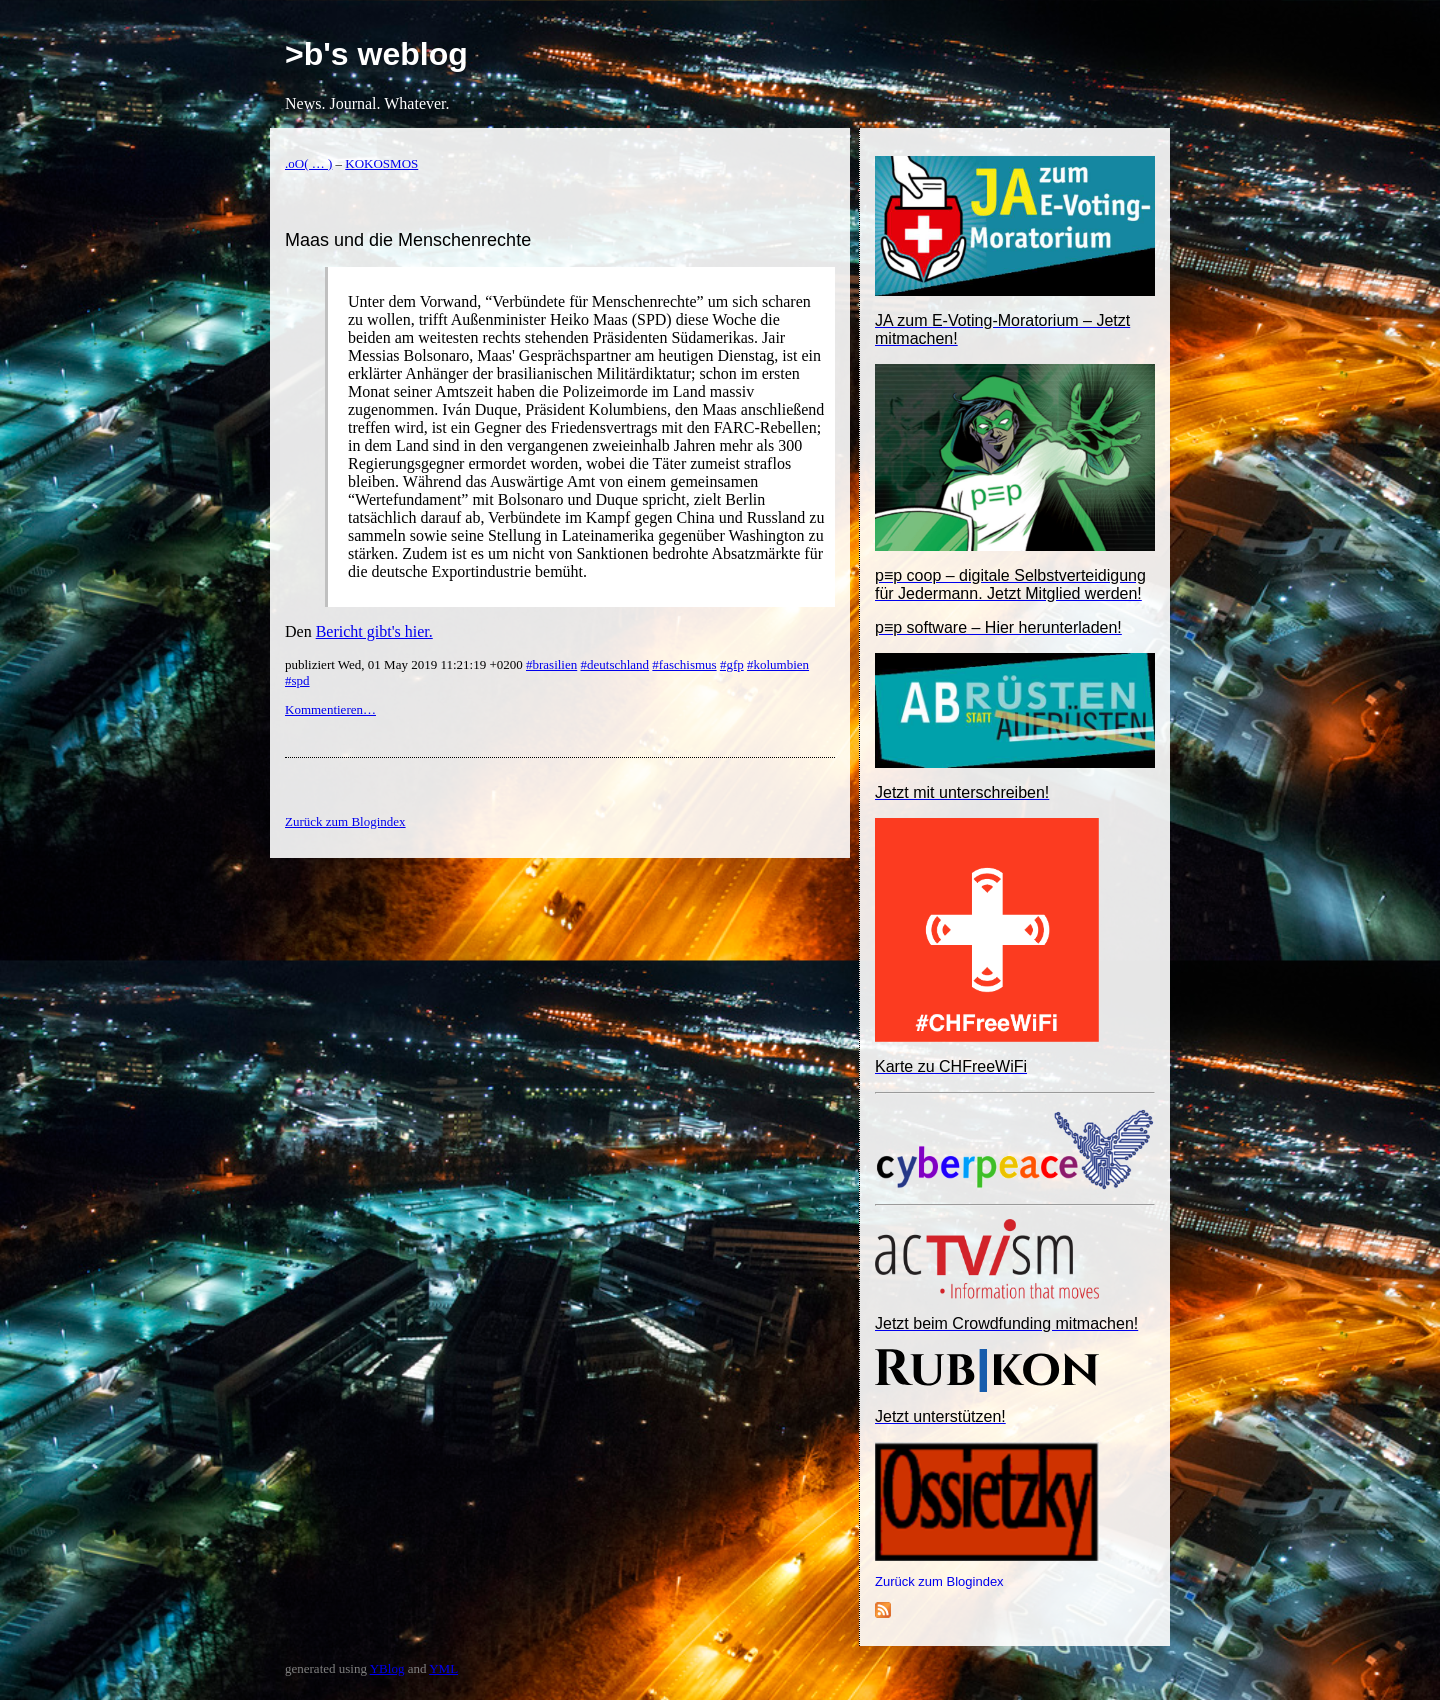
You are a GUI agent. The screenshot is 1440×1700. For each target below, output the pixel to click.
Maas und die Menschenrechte (408, 240)
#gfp (732, 664)
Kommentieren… (330, 709)
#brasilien (551, 664)
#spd (297, 680)
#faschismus (684, 664)
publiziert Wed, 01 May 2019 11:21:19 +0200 (405, 664)
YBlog (387, 1668)
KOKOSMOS (381, 163)
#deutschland (615, 664)
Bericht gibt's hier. (374, 631)
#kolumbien (778, 664)
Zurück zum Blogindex (939, 1581)
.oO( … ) (308, 163)
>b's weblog (376, 54)
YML (443, 1668)
